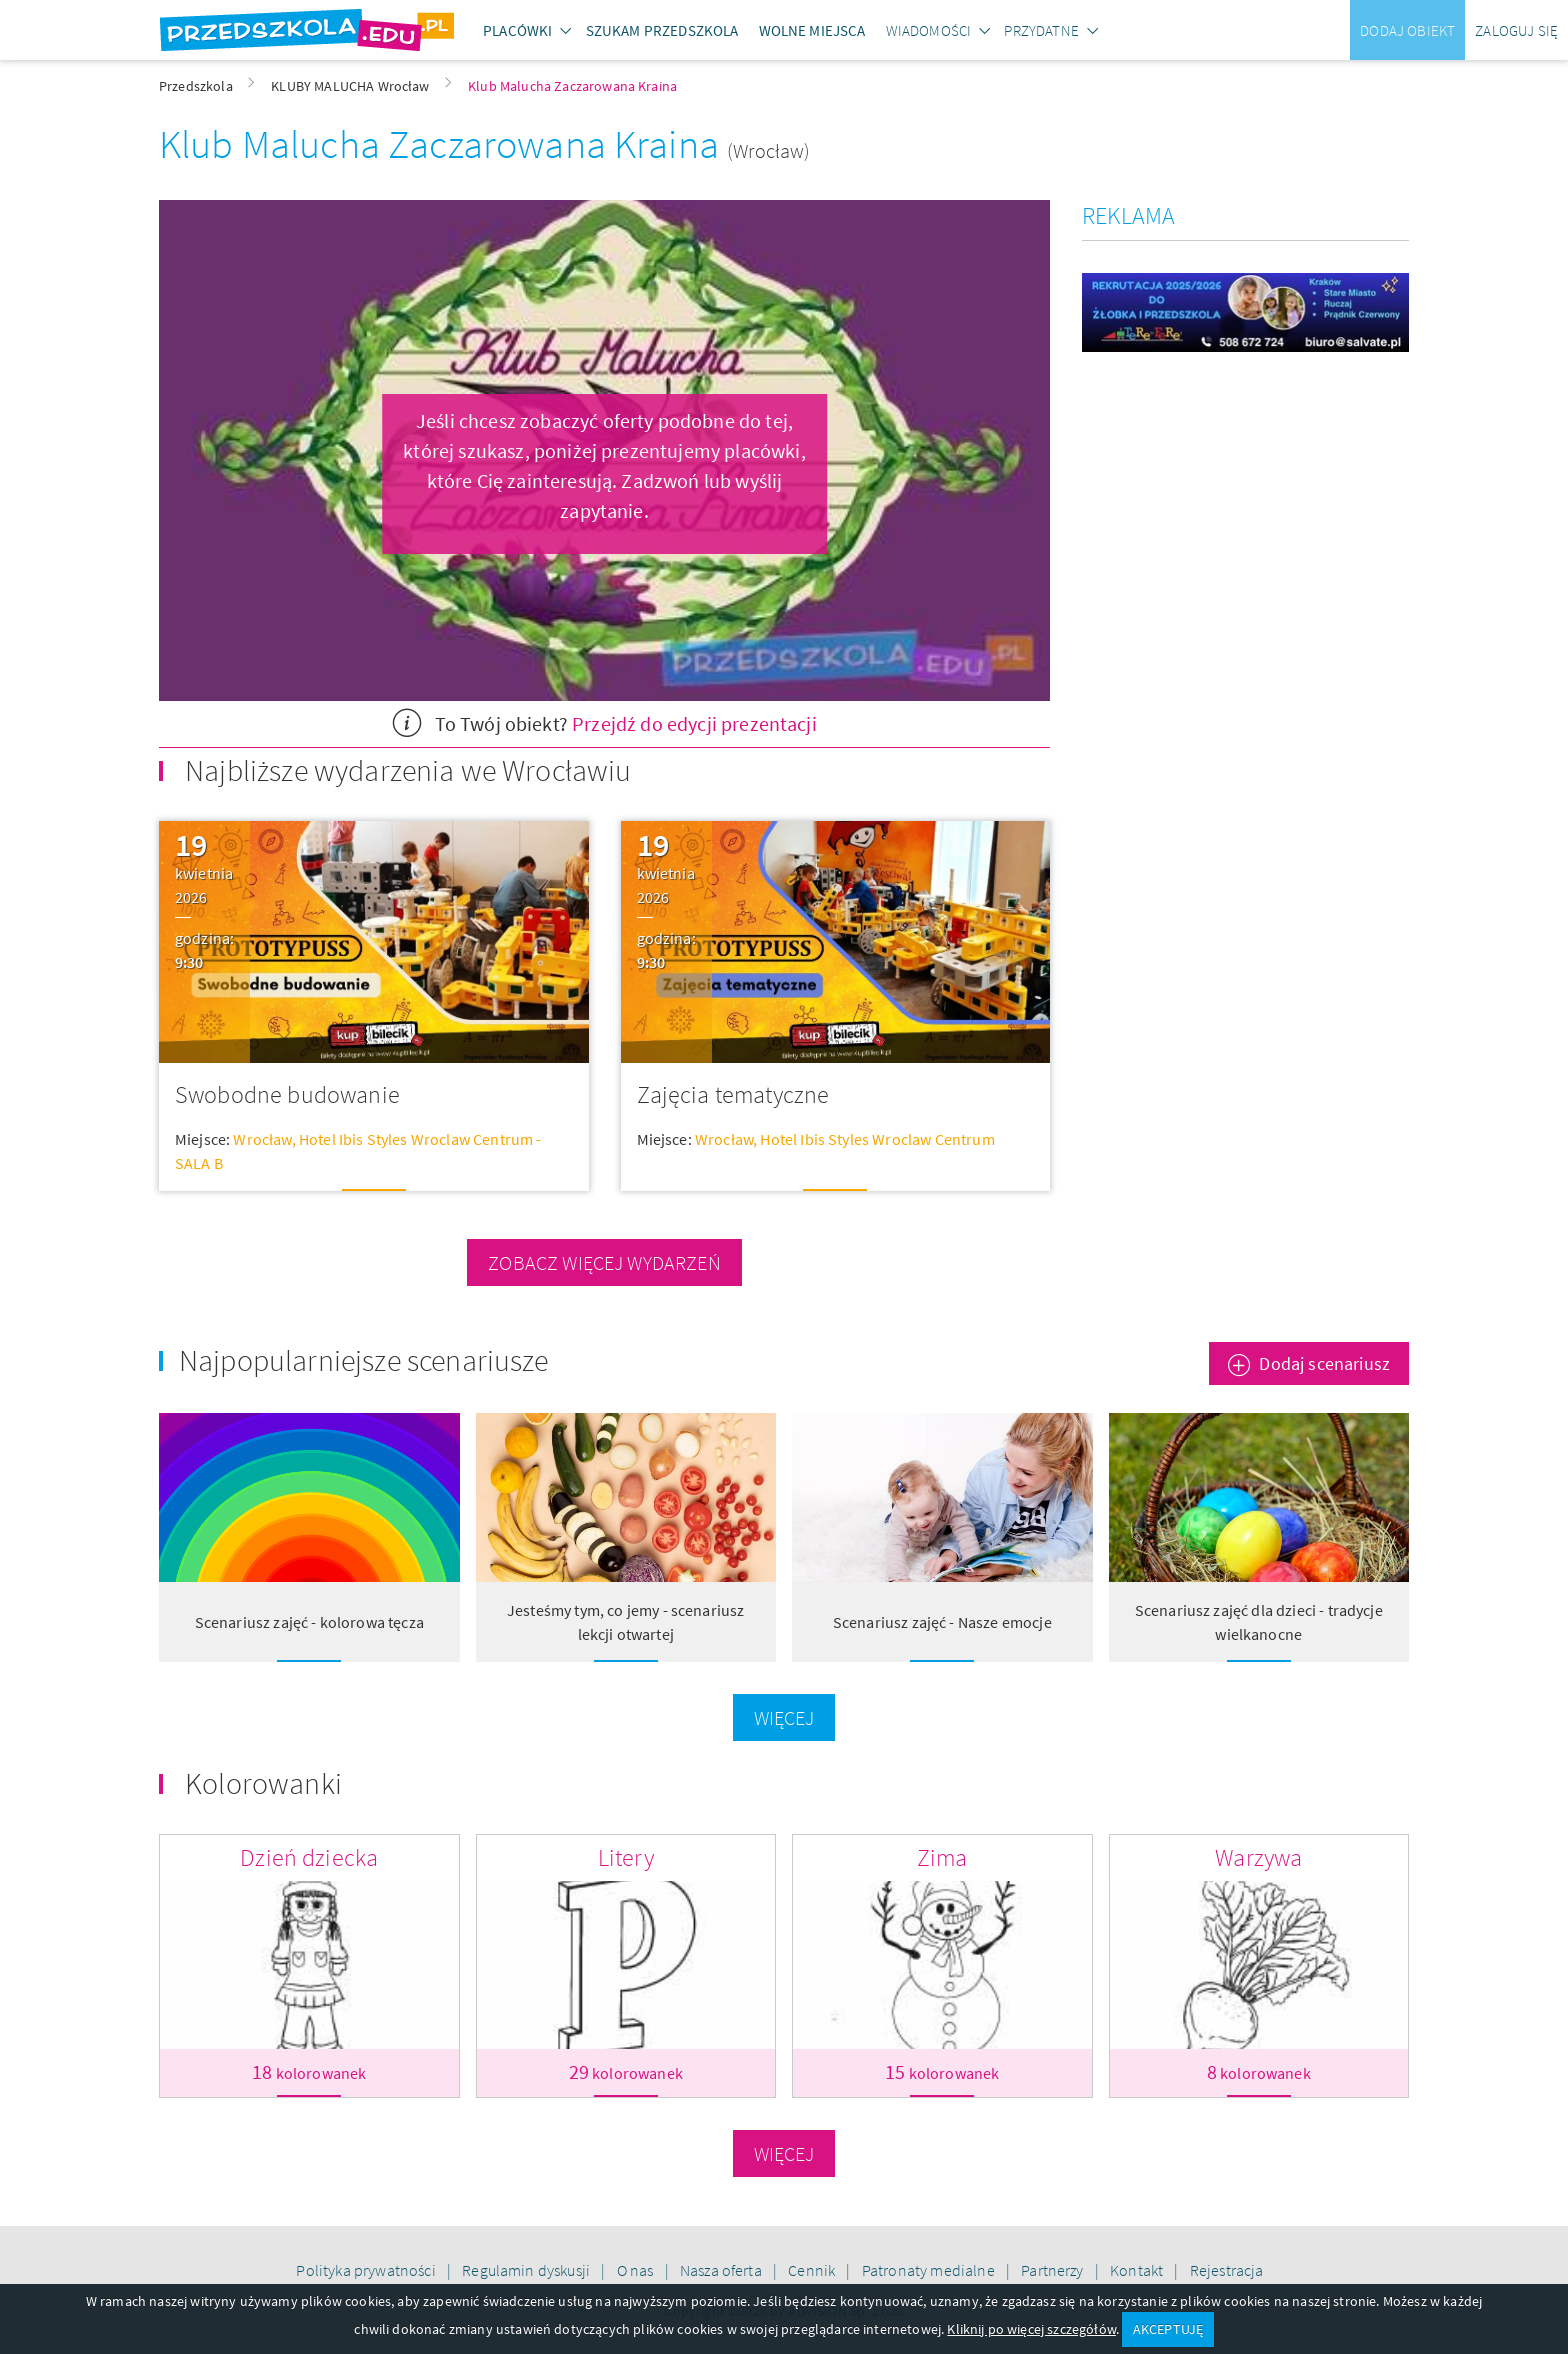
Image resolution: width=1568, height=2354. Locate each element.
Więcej (784, 1717)
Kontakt (1138, 2270)
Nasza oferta (722, 2270)
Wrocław (262, 1139)
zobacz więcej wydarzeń (604, 1262)
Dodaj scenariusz (1324, 1363)
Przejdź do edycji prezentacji (694, 723)
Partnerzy (1054, 2270)
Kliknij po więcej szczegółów (1031, 2329)
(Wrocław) (768, 150)
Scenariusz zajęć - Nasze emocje (942, 1622)
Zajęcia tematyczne (733, 1094)
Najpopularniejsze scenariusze (364, 1360)
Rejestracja (1227, 2270)
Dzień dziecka (309, 1857)
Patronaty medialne (930, 2270)
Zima (942, 1857)
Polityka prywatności (367, 2270)
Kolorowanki (263, 1783)
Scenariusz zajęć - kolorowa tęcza (309, 1622)
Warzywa (1258, 1857)
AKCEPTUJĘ (1168, 2329)
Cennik (813, 2270)
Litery (626, 1857)
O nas (637, 2270)
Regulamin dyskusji (527, 2270)
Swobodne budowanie (287, 1094)
